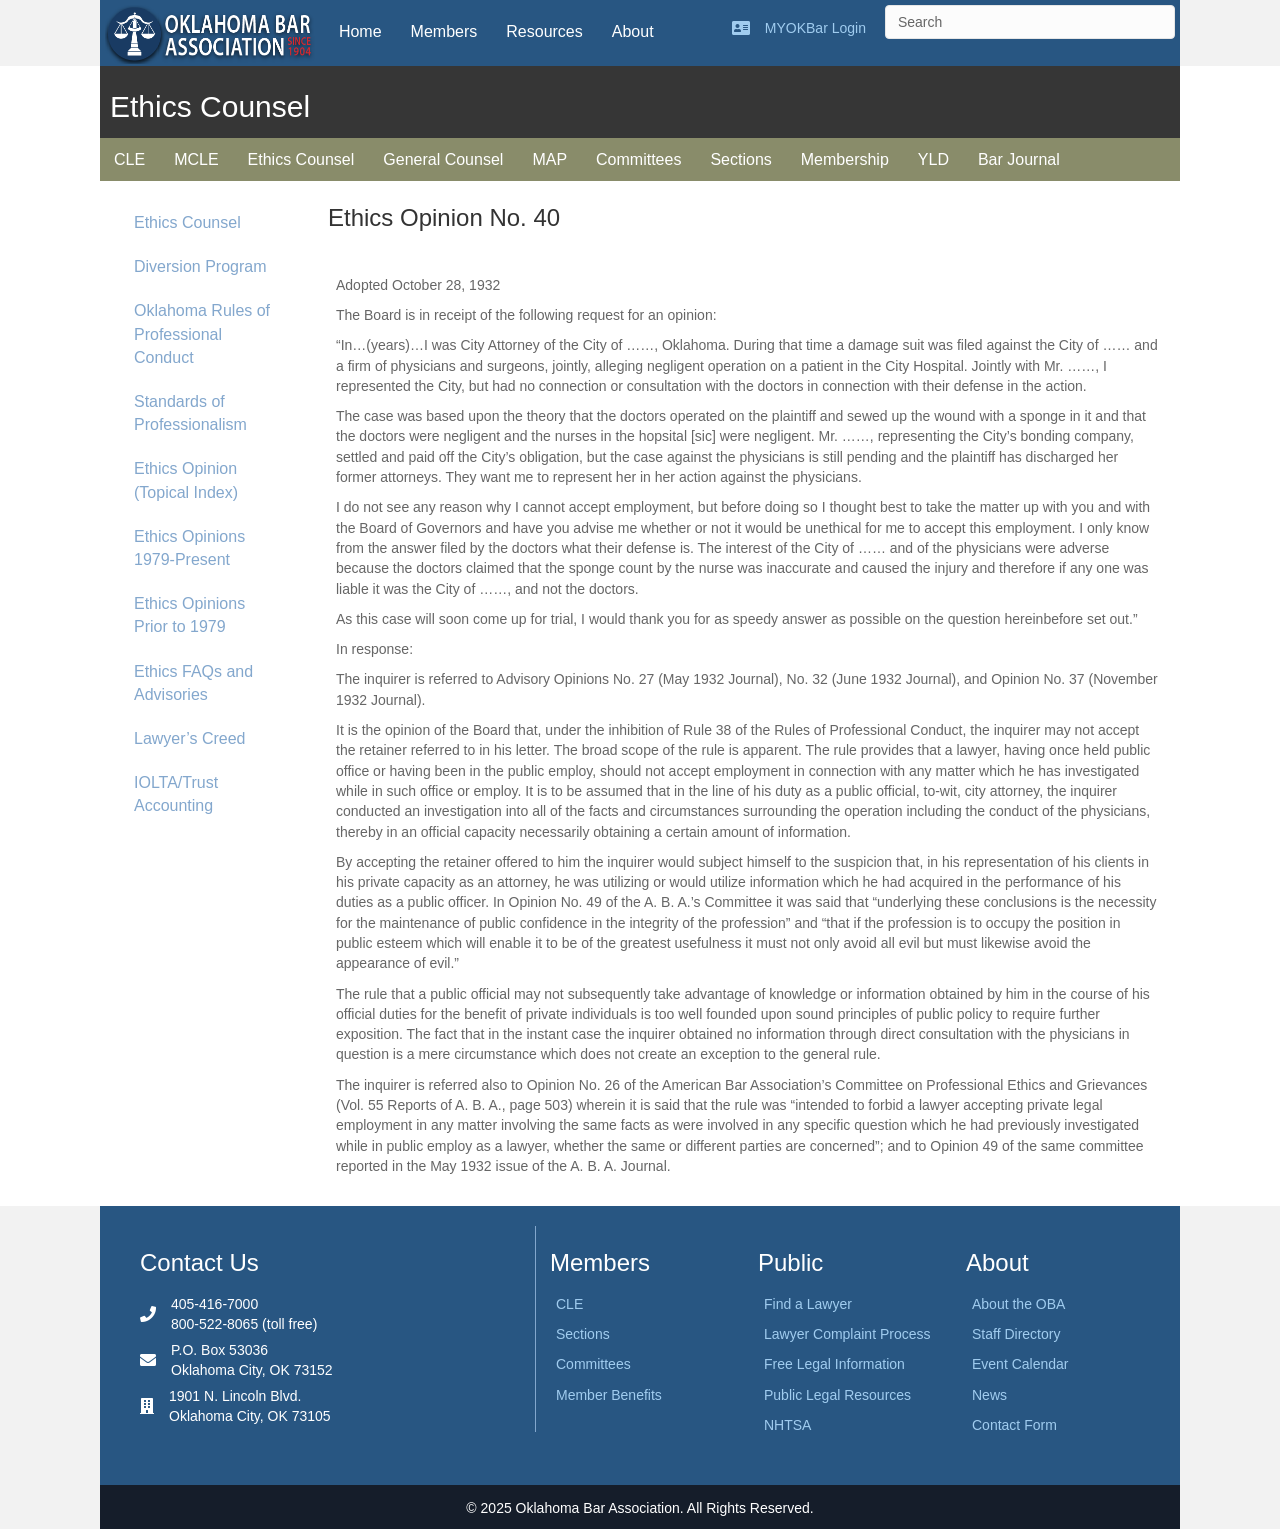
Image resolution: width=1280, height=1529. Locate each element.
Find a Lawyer (808, 1304)
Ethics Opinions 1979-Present (189, 548)
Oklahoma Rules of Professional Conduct (202, 333)
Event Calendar (1020, 1364)
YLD (933, 159)
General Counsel (443, 159)
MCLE (196, 159)
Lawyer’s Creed (189, 738)
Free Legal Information (834, 1364)
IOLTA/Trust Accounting (176, 794)
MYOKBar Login (815, 28)
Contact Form (1014, 1425)
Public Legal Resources (837, 1395)
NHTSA (787, 1425)
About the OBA (1018, 1304)
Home (360, 31)
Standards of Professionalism (190, 413)
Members (444, 31)
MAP (549, 159)
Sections (740, 159)
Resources (544, 31)
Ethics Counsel (301, 159)
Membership (845, 159)
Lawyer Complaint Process (847, 1334)
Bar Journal (1019, 159)
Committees (638, 159)
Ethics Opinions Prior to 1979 (189, 615)
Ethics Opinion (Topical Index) (186, 480)
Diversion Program (200, 266)
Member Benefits (609, 1395)
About (633, 31)
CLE (129, 159)
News (989, 1395)
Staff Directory (1016, 1334)
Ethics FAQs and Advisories (193, 683)
